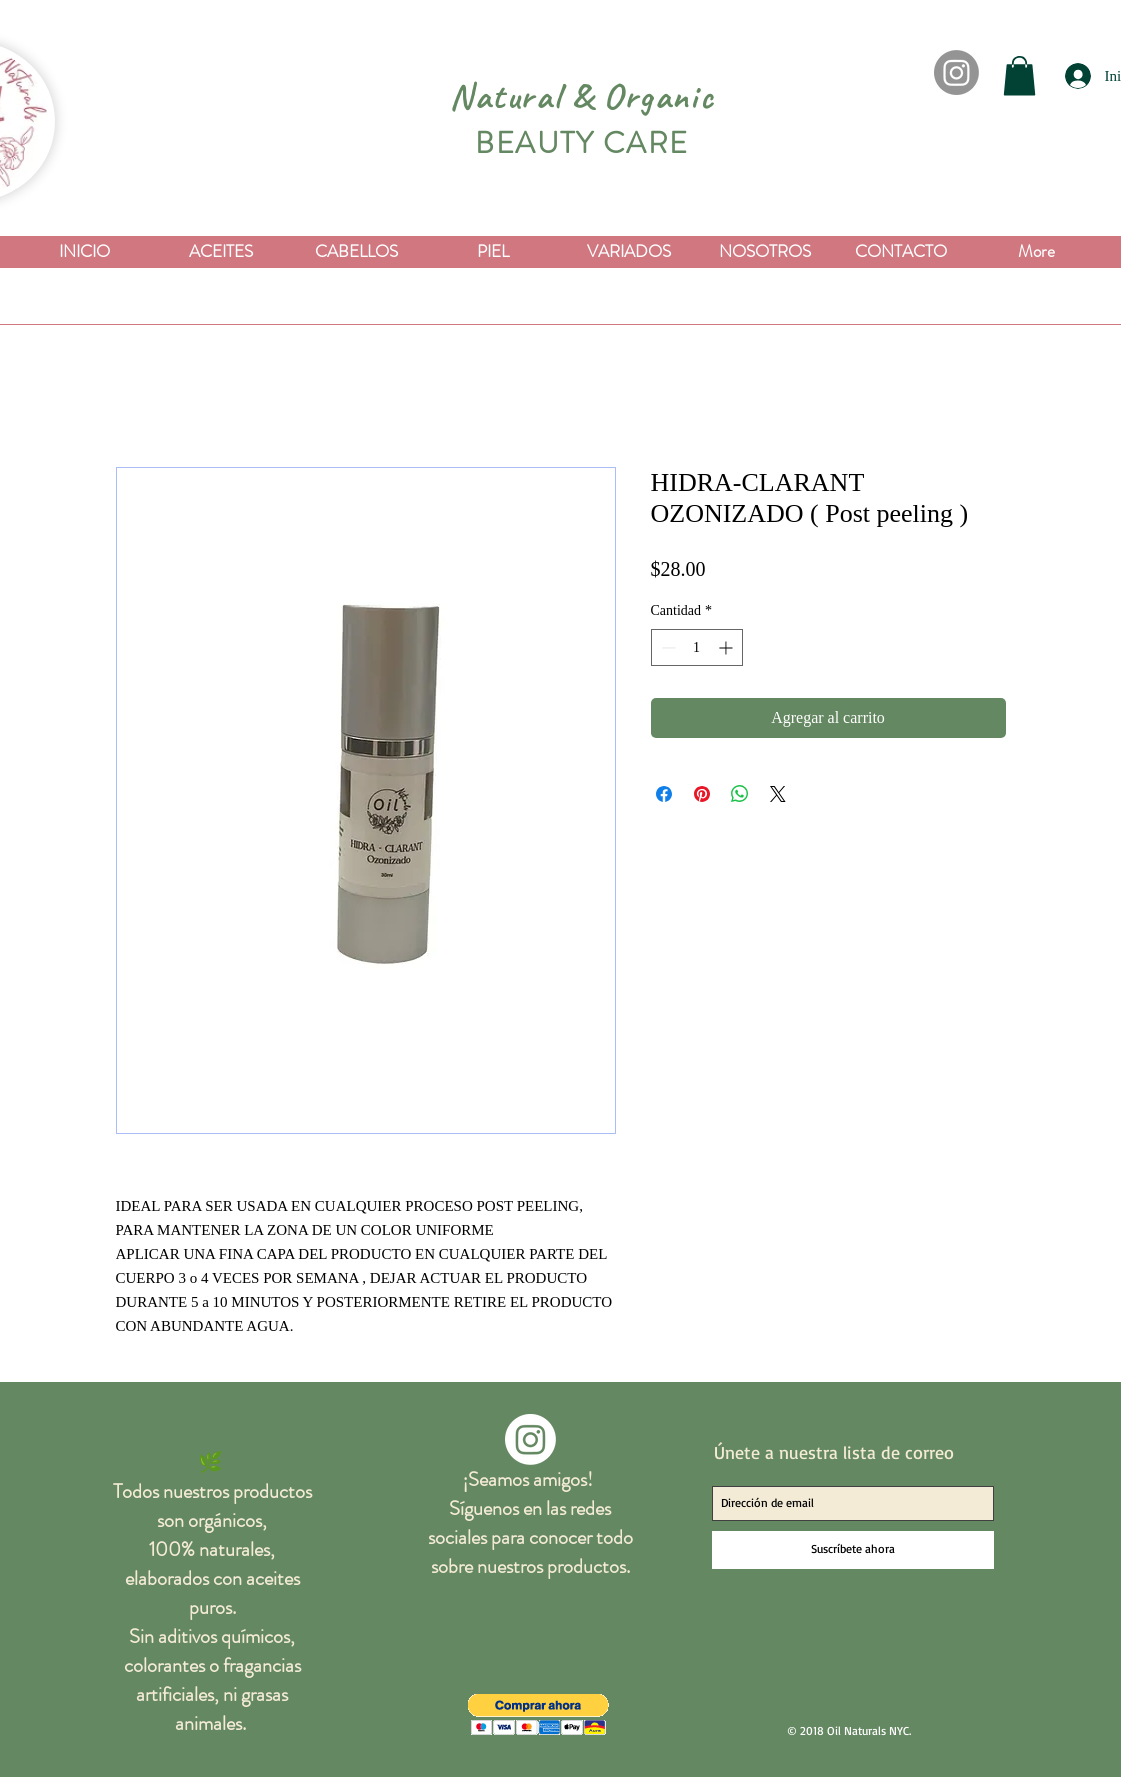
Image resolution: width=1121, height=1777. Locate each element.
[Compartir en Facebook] (664, 794)
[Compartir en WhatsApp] (740, 794)
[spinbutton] (697, 647)
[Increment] (727, 647)
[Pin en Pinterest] (702, 794)
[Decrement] (666, 647)
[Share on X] (778, 794)
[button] (1019, 75)
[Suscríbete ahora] (853, 1550)
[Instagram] (956, 72)
